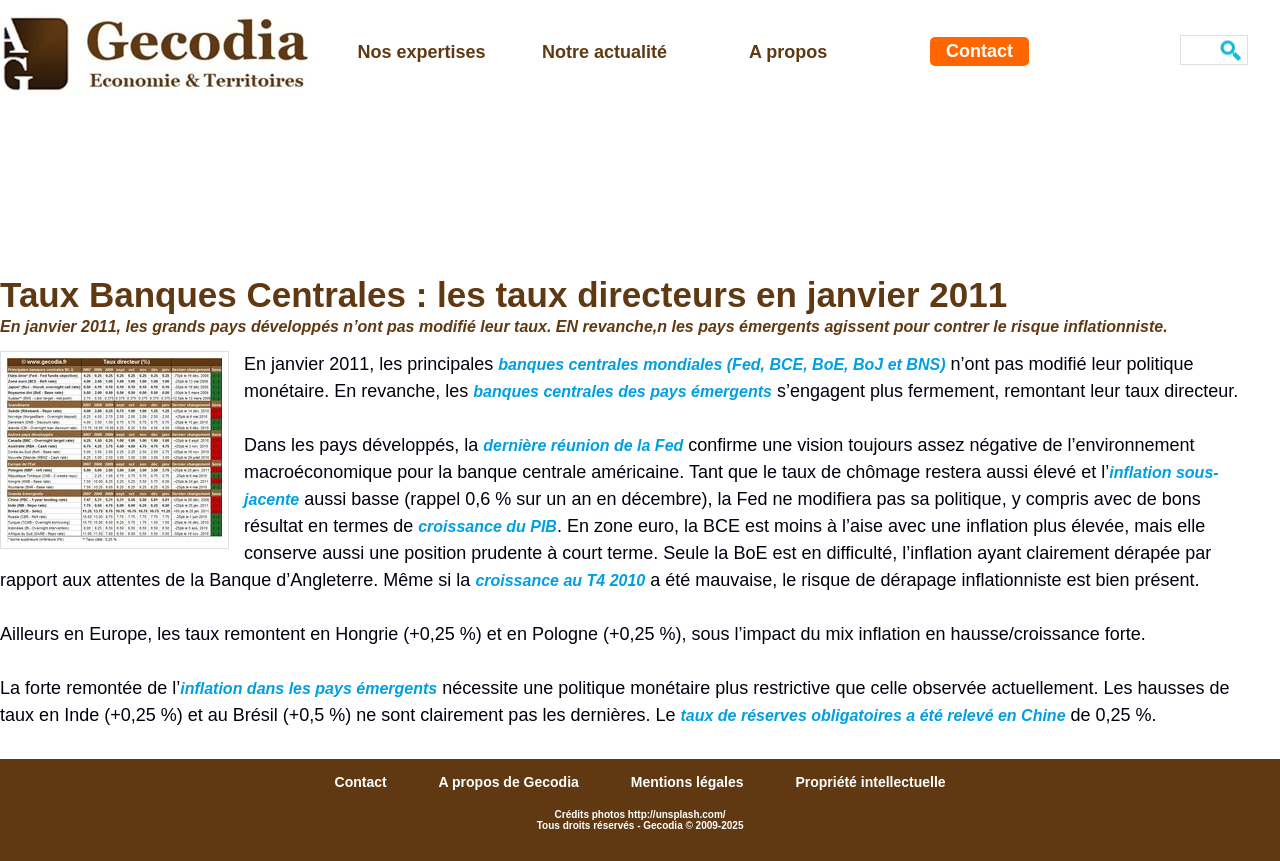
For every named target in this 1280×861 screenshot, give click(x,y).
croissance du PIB (487, 526)
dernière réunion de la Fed (583, 445)
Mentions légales (689, 782)
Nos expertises (422, 52)
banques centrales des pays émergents (622, 391)
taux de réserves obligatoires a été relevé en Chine (872, 715)
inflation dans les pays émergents (308, 688)
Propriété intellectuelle (870, 782)
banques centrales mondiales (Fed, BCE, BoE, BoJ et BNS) (721, 364)
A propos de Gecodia (511, 782)
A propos (788, 52)
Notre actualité (604, 52)
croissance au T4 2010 (560, 580)
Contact (979, 51)
